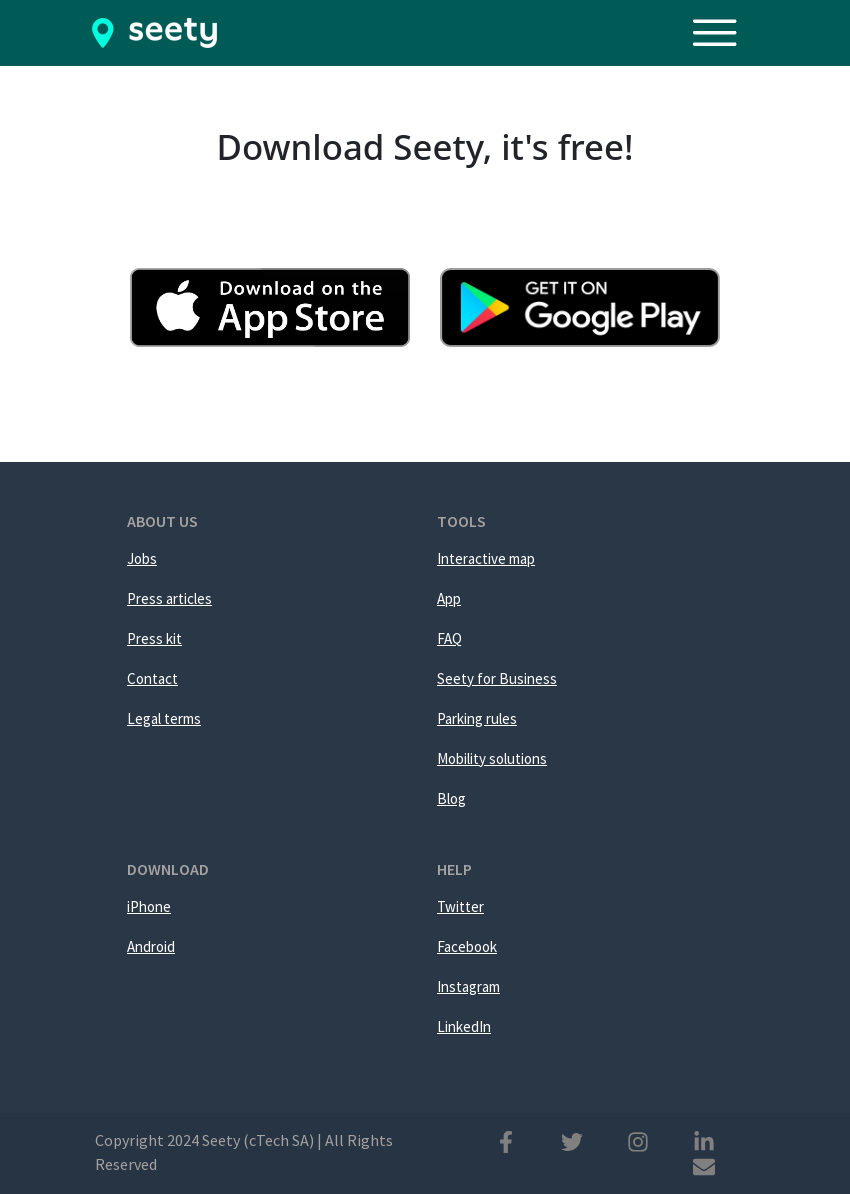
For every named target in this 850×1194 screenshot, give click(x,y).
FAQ (449, 638)
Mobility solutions (492, 758)
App (449, 598)
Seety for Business (497, 678)
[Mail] (704, 1165)
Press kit (154, 638)
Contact (152, 678)
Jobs (142, 558)
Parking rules (477, 718)
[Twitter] (572, 1140)
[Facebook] (506, 1140)
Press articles (169, 598)
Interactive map (486, 558)
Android (151, 946)
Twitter (460, 906)
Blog (451, 798)
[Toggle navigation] (725, 33)
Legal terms (164, 718)
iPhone (149, 906)
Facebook (467, 946)
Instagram (468, 986)
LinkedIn (464, 1026)
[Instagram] (638, 1140)
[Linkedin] (704, 1140)
